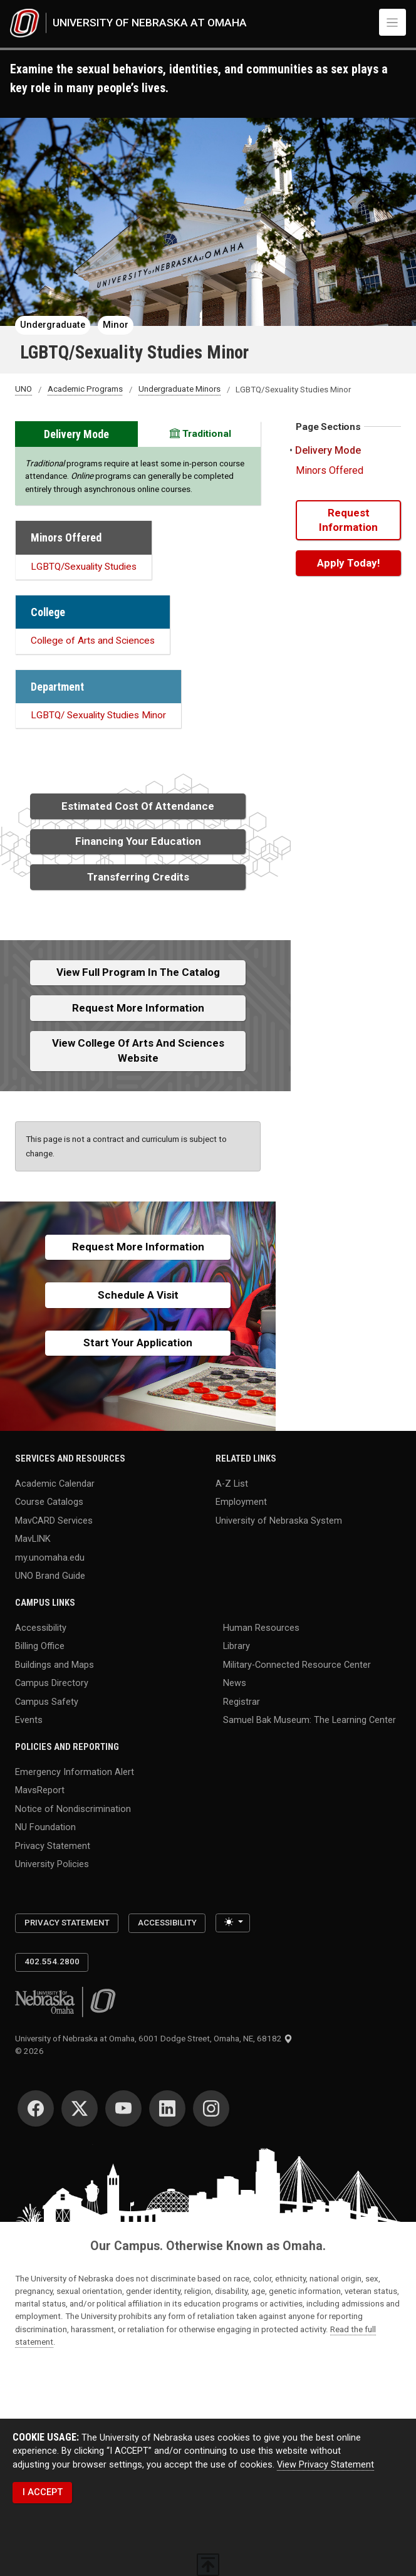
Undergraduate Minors (179, 389)
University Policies (52, 1864)
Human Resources (261, 1627)
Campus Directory (51, 1683)
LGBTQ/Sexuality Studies (84, 566)
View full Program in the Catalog (138, 972)
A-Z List (232, 1483)
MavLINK (33, 1539)
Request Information (348, 520)
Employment (241, 1502)
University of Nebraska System (279, 1520)
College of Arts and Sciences (93, 640)
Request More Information (138, 1008)
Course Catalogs (49, 1502)
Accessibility (40, 1627)
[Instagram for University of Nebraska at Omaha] (211, 2108)
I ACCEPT (43, 2492)
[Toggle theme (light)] (233, 1923)
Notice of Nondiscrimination (73, 1808)
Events (29, 1720)
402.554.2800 (52, 1961)
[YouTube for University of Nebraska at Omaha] (123, 2108)
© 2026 (31, 2051)
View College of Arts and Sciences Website (138, 1050)
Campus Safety (46, 1701)
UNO (23, 389)
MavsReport (40, 1790)
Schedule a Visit (138, 1295)
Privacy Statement (52, 1845)
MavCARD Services (54, 1520)
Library (236, 1646)
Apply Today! (348, 563)
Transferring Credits (138, 877)
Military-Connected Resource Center (297, 1664)
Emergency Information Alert (74, 1771)
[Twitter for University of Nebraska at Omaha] (79, 2108)
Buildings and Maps (54, 1664)
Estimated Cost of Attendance (137, 806)
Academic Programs (85, 389)
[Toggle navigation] (392, 22)
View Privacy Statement (325, 2464)
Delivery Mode (328, 450)
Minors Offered (329, 470)
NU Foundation (45, 1827)
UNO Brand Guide (50, 1576)
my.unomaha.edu (50, 1557)
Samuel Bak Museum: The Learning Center (309, 1720)
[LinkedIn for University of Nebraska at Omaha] (167, 2108)
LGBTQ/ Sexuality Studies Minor (98, 715)
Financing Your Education (138, 841)
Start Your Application (137, 1342)
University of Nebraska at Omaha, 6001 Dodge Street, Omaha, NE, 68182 (154, 2038)
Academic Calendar (55, 1483)
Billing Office (40, 1646)
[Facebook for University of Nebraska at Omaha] (36, 2108)
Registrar (241, 1701)
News (234, 1683)
